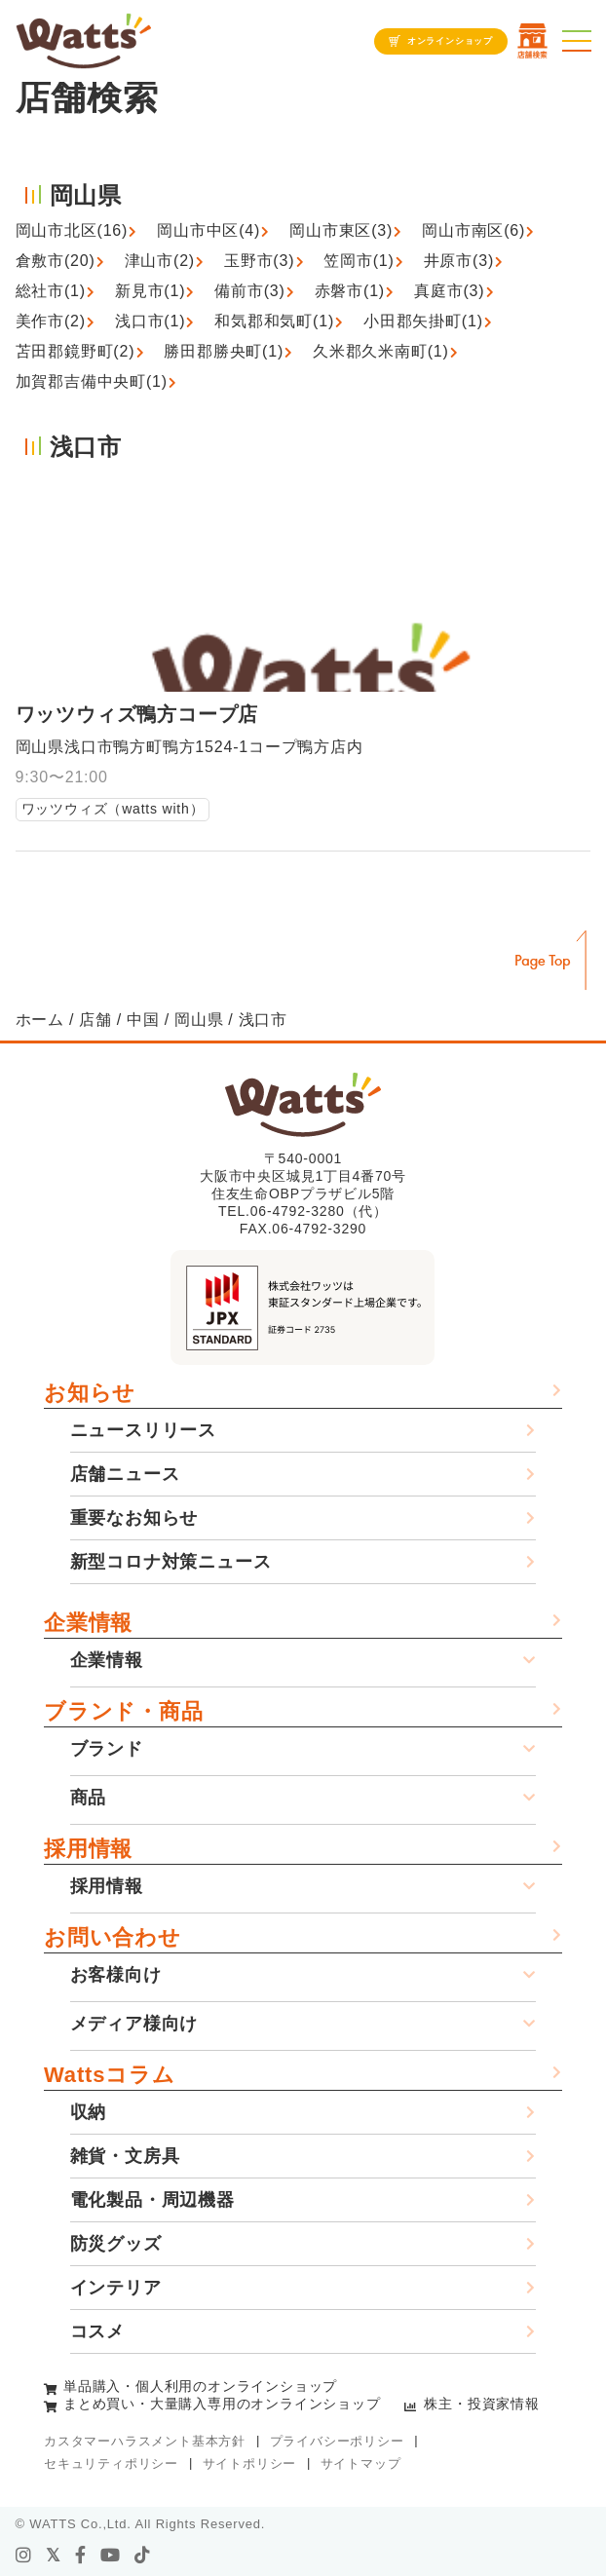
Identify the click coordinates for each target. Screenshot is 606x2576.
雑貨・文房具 (125, 2156)
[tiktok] (142, 2555)
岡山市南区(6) (473, 230)
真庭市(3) (449, 291)
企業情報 (88, 1622)
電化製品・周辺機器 (152, 2200)
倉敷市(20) (55, 260)
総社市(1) (51, 291)
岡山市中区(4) (208, 230)
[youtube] (110, 2555)
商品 (88, 1797)
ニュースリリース (143, 1430)
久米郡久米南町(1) (381, 351)
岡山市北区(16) (72, 230)
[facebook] (81, 2555)
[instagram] (24, 2555)
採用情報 (88, 1849)
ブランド (106, 1749)
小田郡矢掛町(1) (423, 321)
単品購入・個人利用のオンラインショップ (200, 2386)
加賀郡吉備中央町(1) (92, 381)
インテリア (116, 2287)
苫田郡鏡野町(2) (75, 351)
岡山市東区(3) (341, 230)
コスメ (97, 2331)
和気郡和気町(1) (274, 321)
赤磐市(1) (350, 291)
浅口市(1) (150, 321)
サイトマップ (361, 2463)
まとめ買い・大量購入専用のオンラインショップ (222, 2403)
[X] (53, 2555)
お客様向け (116, 1975)
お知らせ (89, 1393)
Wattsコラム (109, 2075)
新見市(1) (150, 291)
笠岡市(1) (358, 260)
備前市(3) (249, 291)
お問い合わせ (112, 1937)
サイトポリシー (250, 2463)
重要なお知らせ (134, 1518)
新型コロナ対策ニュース (171, 1562)
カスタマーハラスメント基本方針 (145, 2441)
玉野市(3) (259, 260)
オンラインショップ (450, 41)
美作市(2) (51, 321)
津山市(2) (160, 260)
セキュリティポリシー (111, 2463)
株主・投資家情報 (481, 2403)
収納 (88, 2112)
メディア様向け (134, 2023)
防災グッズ (116, 2244)
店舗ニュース (125, 1474)
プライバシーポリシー (337, 2441)
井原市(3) (459, 260)
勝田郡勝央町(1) (224, 351)
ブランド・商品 (124, 1711)
